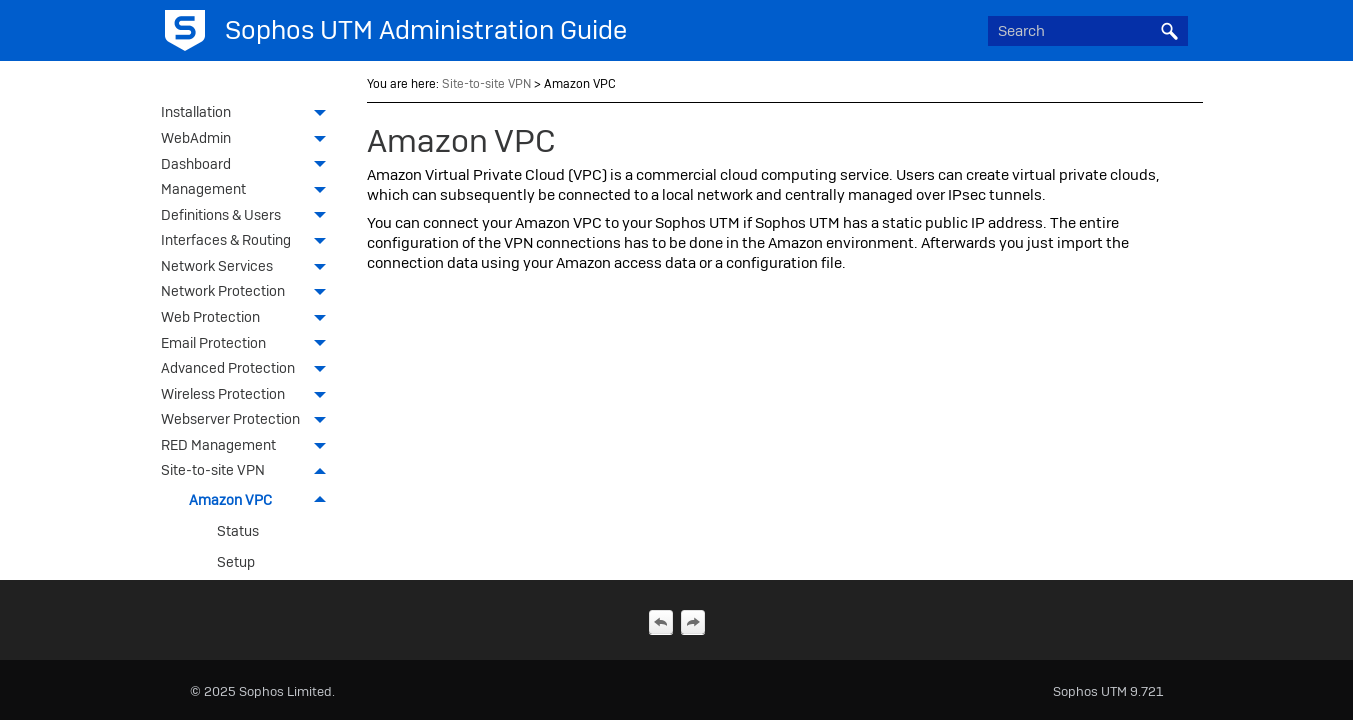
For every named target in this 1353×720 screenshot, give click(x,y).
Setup (236, 562)
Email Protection (249, 345)
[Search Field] (1088, 31)
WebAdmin (249, 140)
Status (238, 531)
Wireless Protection (249, 396)
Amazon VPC (263, 500)
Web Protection (249, 319)
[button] (1170, 31)
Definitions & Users (249, 217)
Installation (249, 114)
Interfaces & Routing (249, 242)
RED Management (249, 447)
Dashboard (249, 166)
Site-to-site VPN (249, 472)
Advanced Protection (249, 370)
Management (249, 191)
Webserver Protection (249, 421)
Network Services (249, 268)
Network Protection (249, 293)
